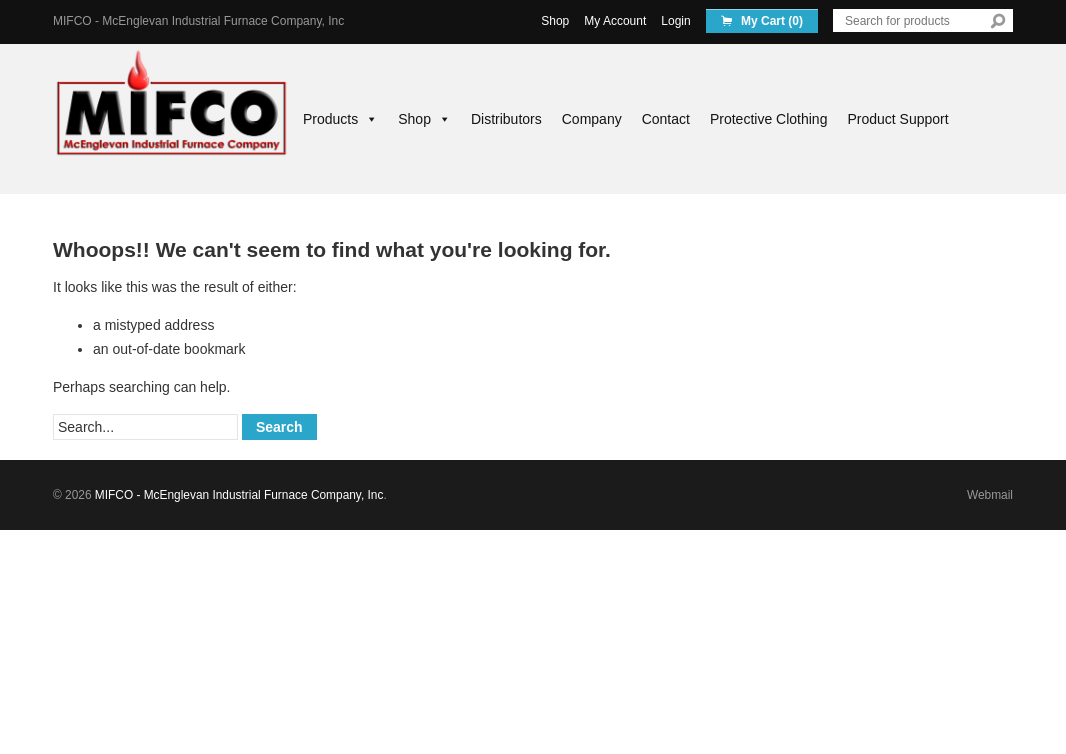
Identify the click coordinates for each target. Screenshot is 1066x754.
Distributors (506, 119)
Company (592, 119)
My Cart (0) (770, 21)
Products (340, 119)
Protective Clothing (769, 119)
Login (675, 21)
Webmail (990, 495)
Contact (666, 119)
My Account (615, 21)
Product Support (897, 119)
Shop (555, 21)
